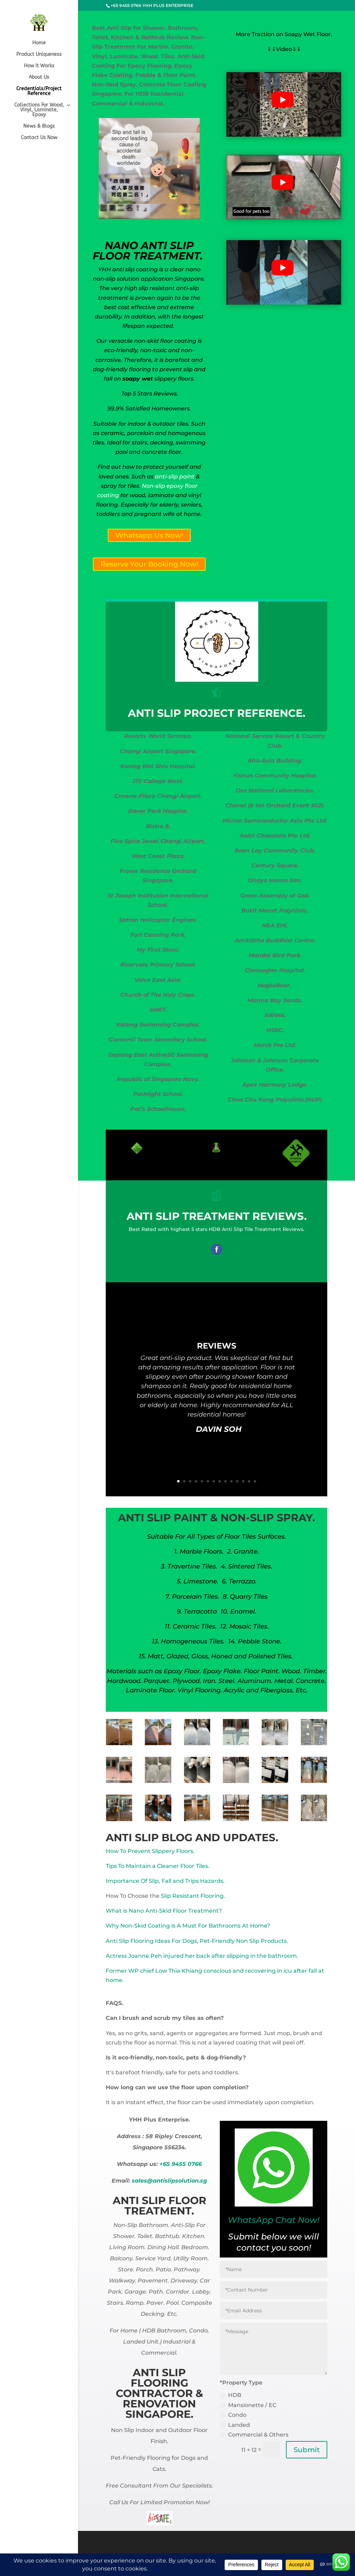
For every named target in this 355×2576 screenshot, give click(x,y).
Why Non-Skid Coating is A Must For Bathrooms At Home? (188, 1925)
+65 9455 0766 (180, 2164)
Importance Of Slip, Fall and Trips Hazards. (165, 1881)
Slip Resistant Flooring (191, 1896)
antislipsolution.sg (180, 2180)
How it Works (39, 66)
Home (39, 43)
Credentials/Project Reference (39, 91)
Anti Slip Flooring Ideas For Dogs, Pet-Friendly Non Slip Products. (197, 1941)
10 (231, 1481)
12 (243, 1481)
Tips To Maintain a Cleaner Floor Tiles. (157, 1866)
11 (237, 1481)
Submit (307, 2450)
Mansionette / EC (248, 2405)
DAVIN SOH (219, 1432)
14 (255, 1481)
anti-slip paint (174, 476)
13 (249, 1481)
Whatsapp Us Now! (149, 535)
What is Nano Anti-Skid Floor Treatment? (164, 1910)
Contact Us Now (39, 138)
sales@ (142, 2180)
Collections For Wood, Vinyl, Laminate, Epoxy (39, 110)
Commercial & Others (254, 2434)
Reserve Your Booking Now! (149, 564)
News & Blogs (39, 126)
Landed (235, 2425)
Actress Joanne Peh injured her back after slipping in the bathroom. (202, 1956)
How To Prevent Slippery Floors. (150, 1851)
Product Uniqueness (39, 54)
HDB (230, 2395)
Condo (233, 2415)
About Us (39, 77)
